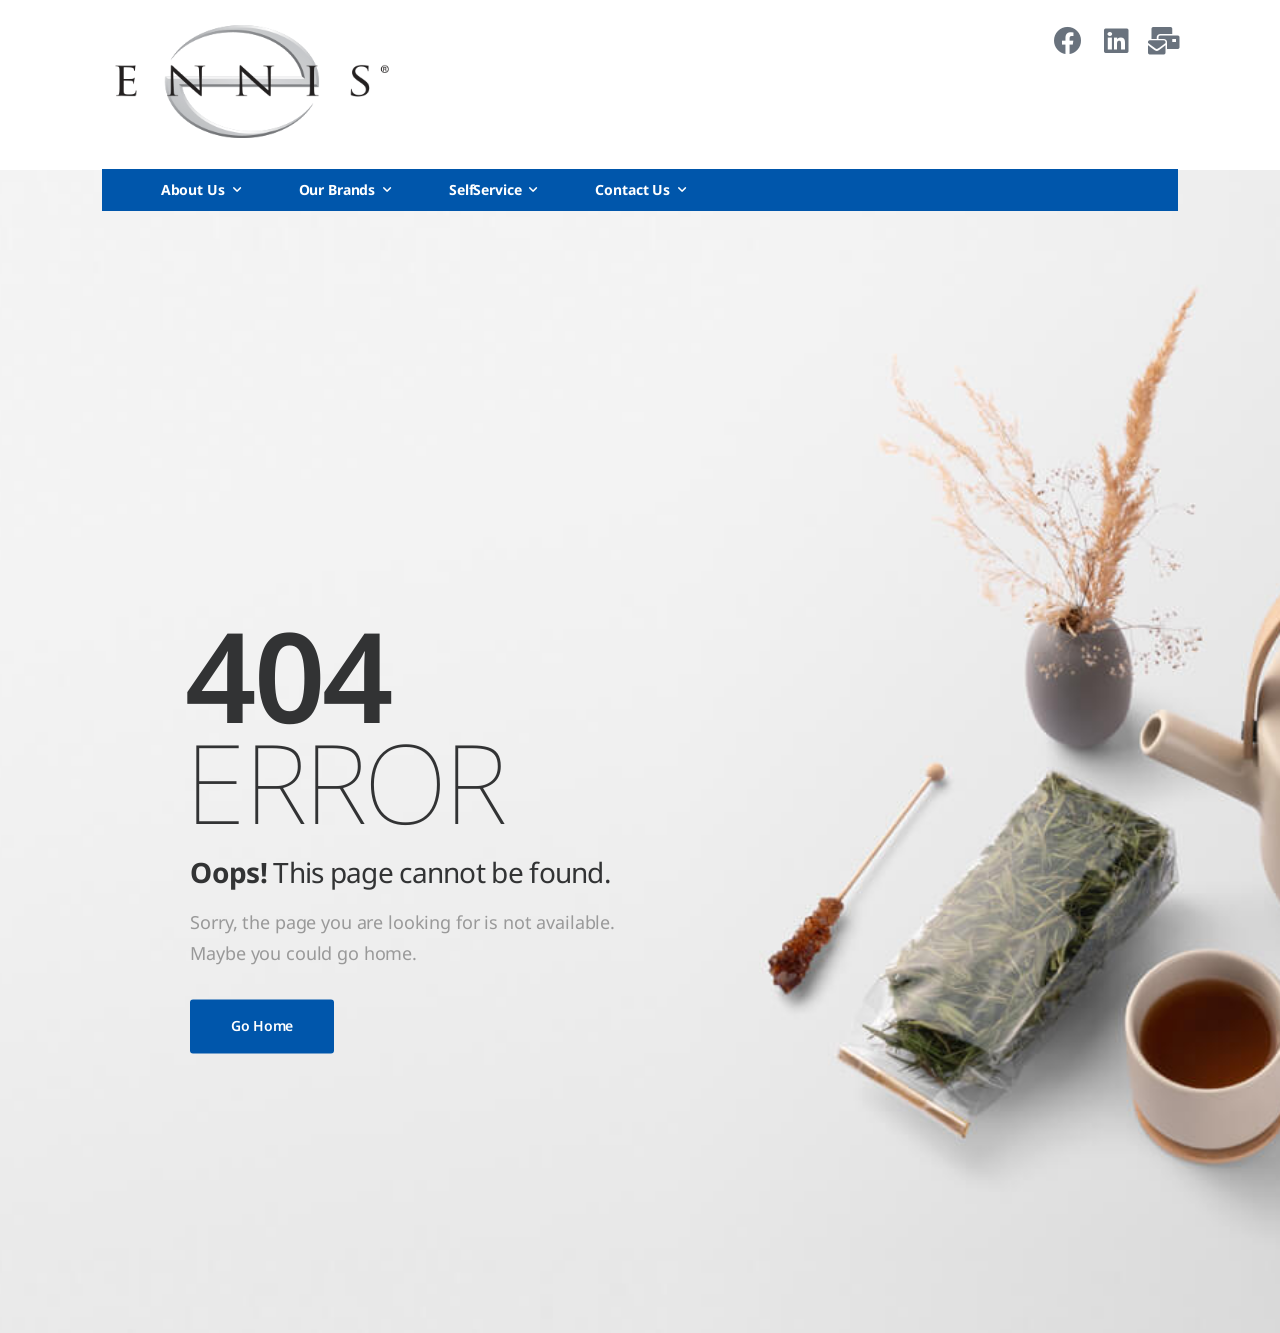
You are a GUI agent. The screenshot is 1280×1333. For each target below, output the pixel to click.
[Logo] (252, 82)
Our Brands (337, 189)
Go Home (262, 1025)
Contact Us (632, 189)
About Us (193, 189)
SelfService (485, 189)
